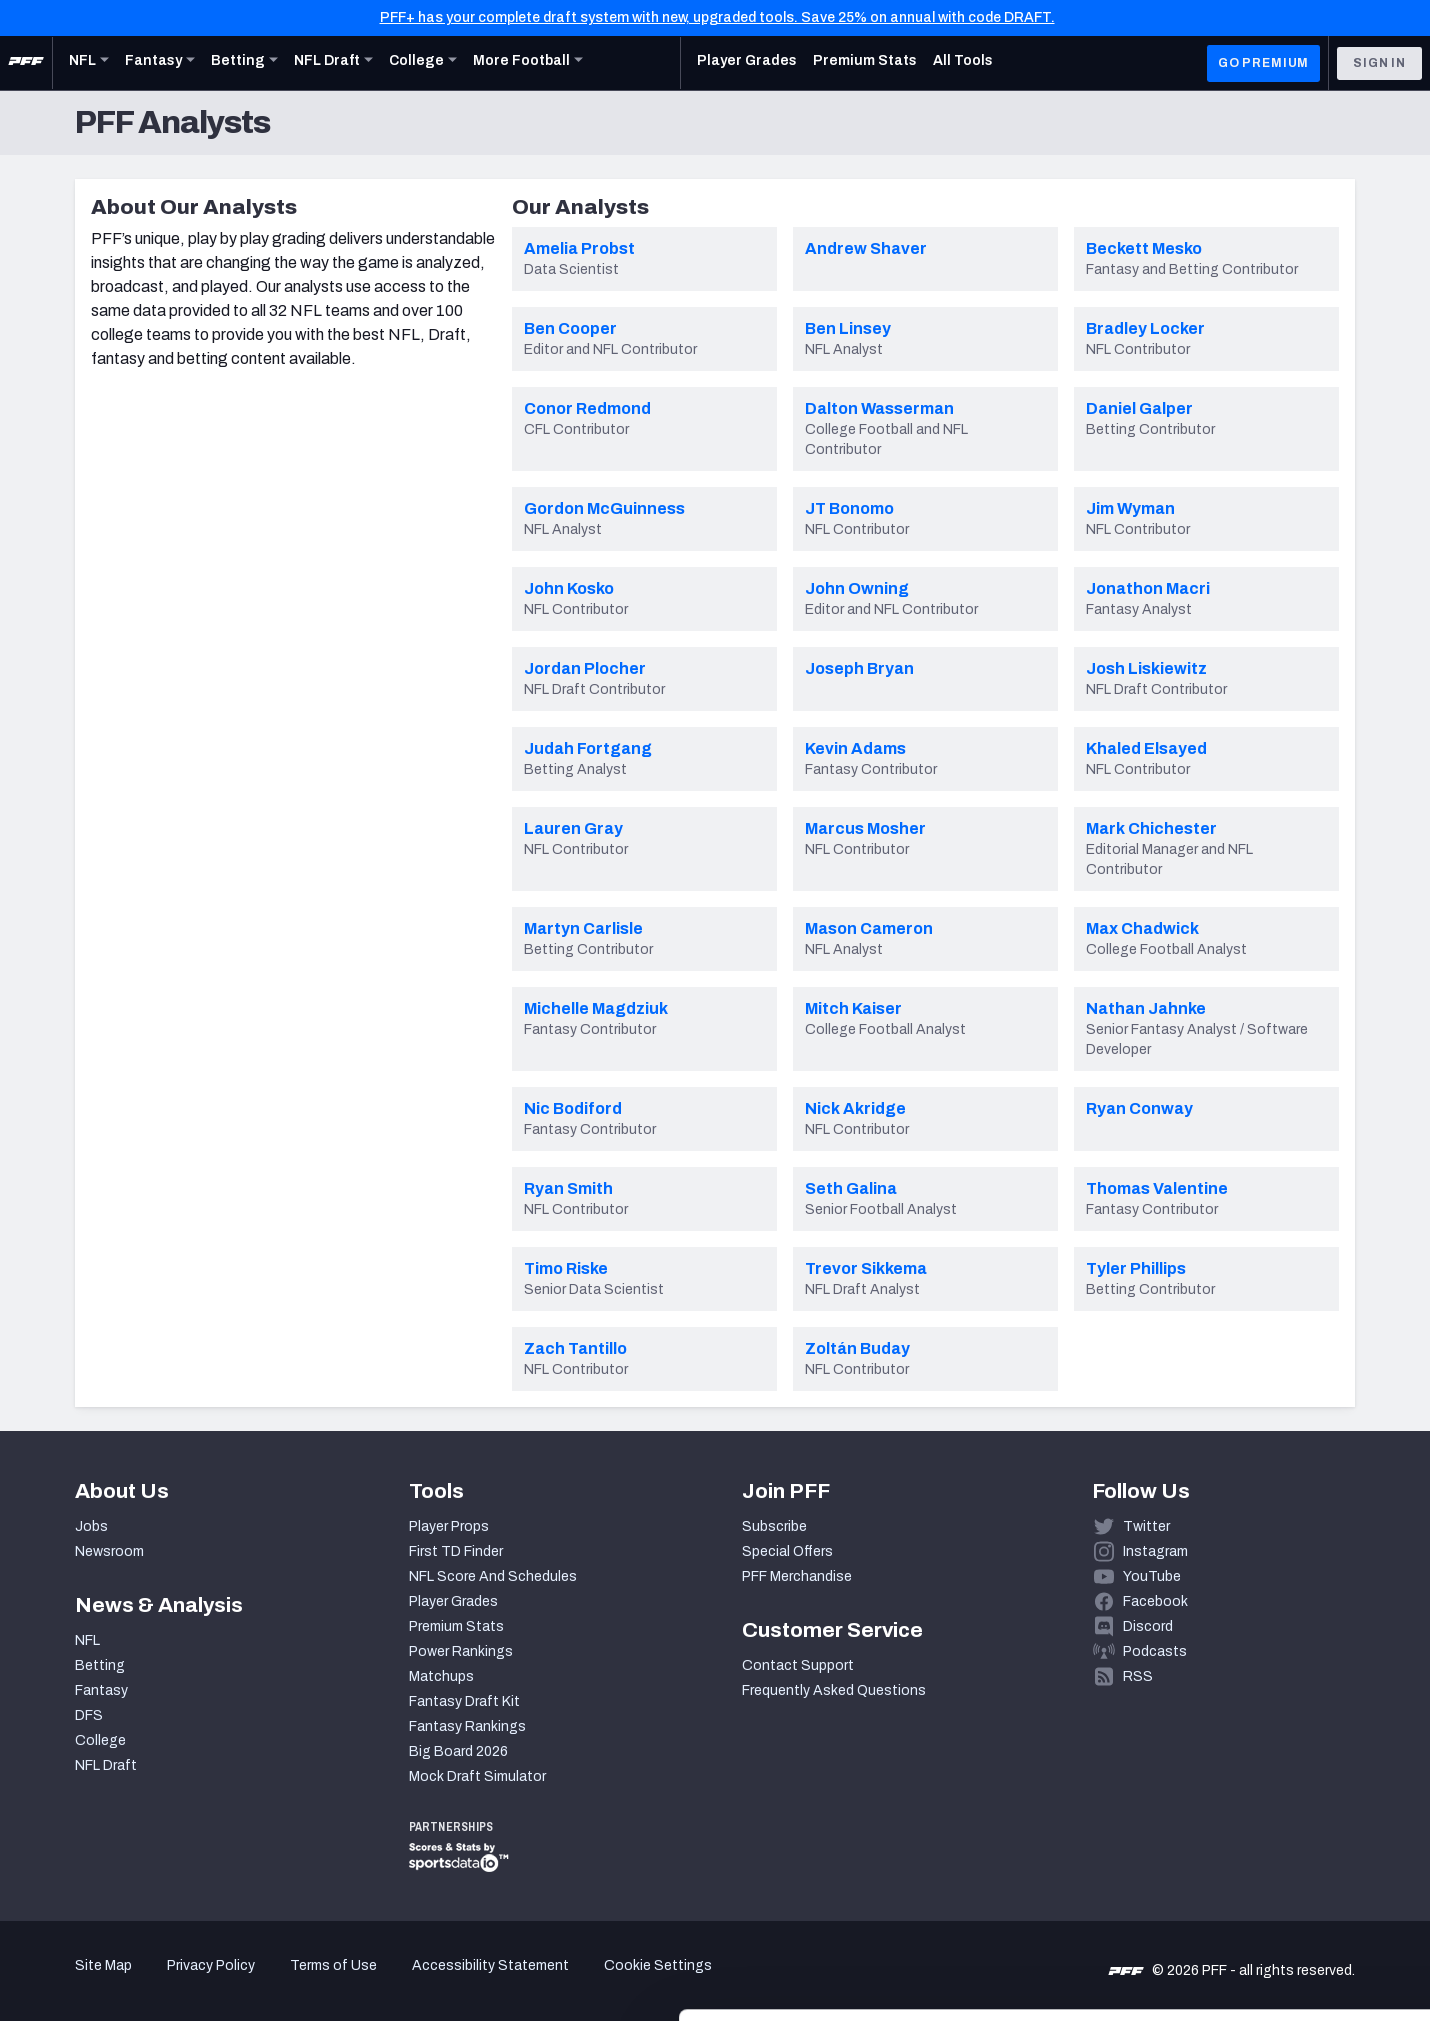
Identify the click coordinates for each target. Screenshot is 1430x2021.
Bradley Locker (1145, 328)
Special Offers (787, 1551)
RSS (1138, 1676)
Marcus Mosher (865, 828)
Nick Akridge (855, 1108)
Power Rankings (461, 1651)
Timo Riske (566, 1268)
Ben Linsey (848, 328)
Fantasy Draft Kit (464, 1701)
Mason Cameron (869, 928)
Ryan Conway (1139, 1108)
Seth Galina (851, 1188)
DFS (89, 1715)
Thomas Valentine (1157, 1188)
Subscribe (774, 1526)
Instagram (1155, 1551)
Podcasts (1155, 1651)
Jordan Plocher (585, 668)
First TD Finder (456, 1551)
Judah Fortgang (588, 748)
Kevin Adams (855, 748)
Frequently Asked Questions (834, 1690)
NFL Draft (106, 1765)
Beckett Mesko (1144, 248)
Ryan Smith (568, 1188)
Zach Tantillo (575, 1348)
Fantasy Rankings (467, 1726)
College (100, 1740)
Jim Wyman (1130, 508)
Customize (1264, 1905)
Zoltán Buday (857, 1348)
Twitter (1146, 1526)
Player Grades (453, 1601)
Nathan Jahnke (1146, 1008)
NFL (87, 1640)
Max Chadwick (1142, 928)
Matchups (441, 1676)
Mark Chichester (1151, 828)
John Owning (857, 588)
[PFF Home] (26, 63)
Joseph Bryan (859, 668)
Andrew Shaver (866, 248)
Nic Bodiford (573, 1108)
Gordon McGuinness (604, 508)
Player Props (449, 1526)
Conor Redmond (587, 408)
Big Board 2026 (458, 1751)
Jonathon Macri (1148, 588)
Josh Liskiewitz (1146, 668)
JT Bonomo (849, 508)
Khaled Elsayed (1146, 748)
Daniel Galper (1139, 408)
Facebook (1155, 1601)
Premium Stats (456, 1626)
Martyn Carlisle (583, 928)
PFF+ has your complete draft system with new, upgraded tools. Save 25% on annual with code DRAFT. (717, 17)
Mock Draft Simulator (477, 1776)
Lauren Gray (573, 828)
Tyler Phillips (1136, 1268)
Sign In (1379, 63)
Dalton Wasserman (879, 408)
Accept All (1263, 1840)
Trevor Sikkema (866, 1268)
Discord (1148, 1626)
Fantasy (101, 1690)
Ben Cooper (570, 328)
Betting (100, 1665)
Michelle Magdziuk (596, 1008)
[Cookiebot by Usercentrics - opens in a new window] (129, 1982)
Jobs (91, 1526)
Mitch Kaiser (853, 1008)
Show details (308, 1981)
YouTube (1152, 1576)
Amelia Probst (579, 248)
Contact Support (798, 1665)
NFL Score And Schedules (493, 1576)
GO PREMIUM (1263, 63)
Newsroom (109, 1551)
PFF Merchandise (797, 1576)
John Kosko (569, 588)
